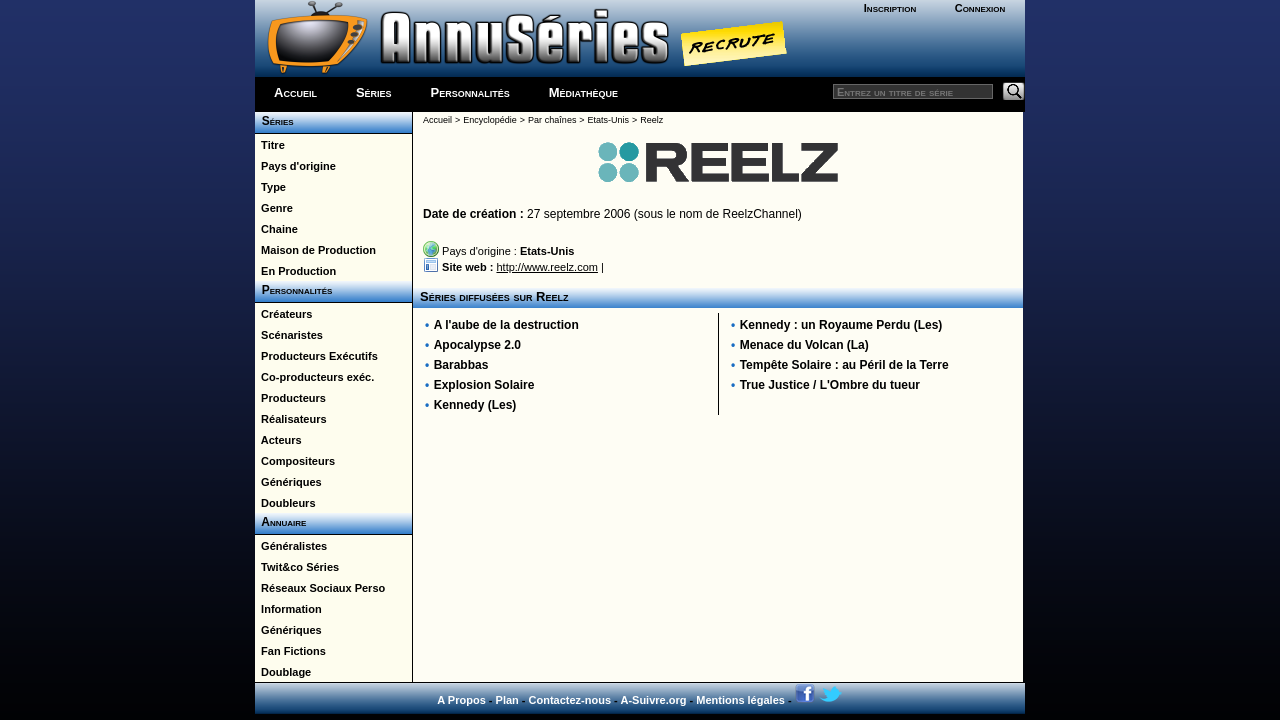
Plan (507, 700)
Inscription (890, 8)
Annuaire (280, 522)
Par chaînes (552, 120)
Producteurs (290, 398)
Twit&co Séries (297, 567)
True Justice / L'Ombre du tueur (830, 385)
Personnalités (470, 92)
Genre (274, 208)
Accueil (295, 92)
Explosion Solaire (484, 385)
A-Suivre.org (653, 700)
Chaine (276, 229)
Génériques (288, 482)
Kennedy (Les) (475, 405)
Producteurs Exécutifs (316, 356)
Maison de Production (315, 250)
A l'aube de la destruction (506, 325)
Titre (270, 145)
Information (288, 609)
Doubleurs (285, 503)
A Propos (461, 700)
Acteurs (278, 440)
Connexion (980, 8)
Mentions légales (740, 700)
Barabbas (461, 365)
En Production (295, 271)
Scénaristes (289, 335)
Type (270, 187)
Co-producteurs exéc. (314, 377)
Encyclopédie (490, 120)
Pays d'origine (295, 166)
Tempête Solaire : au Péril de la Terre (844, 365)
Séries (374, 92)
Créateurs (283, 314)
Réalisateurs (291, 419)
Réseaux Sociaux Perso (320, 588)
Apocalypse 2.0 (477, 345)
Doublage (283, 672)
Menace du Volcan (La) (804, 345)
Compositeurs (295, 461)
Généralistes (291, 546)
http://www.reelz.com (546, 267)
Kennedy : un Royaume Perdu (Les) (841, 325)
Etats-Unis (609, 120)
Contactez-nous (570, 700)
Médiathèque (583, 92)
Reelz (651, 120)
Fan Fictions (290, 651)
